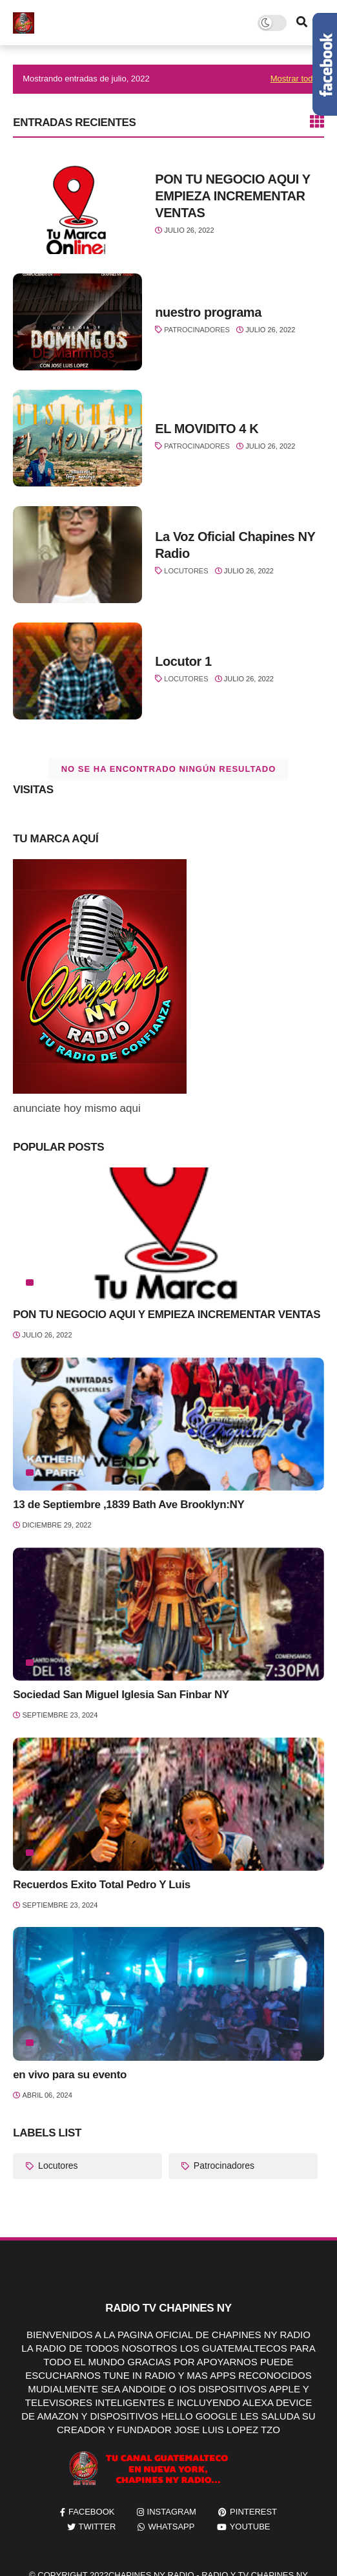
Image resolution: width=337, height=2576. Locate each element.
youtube (250, 2526)
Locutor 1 (183, 661)
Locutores (186, 571)
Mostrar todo (294, 78)
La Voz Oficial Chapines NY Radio (235, 544)
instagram (171, 2512)
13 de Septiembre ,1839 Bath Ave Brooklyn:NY (128, 1504)
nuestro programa (208, 312)
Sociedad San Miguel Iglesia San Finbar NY (121, 1694)
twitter (97, 2526)
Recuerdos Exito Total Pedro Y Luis (101, 1885)
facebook (91, 2512)
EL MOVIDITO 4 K (206, 428)
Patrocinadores (197, 330)
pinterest (253, 2512)
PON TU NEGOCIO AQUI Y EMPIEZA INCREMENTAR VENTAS (232, 196)
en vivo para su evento (70, 2075)
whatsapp (171, 2526)
